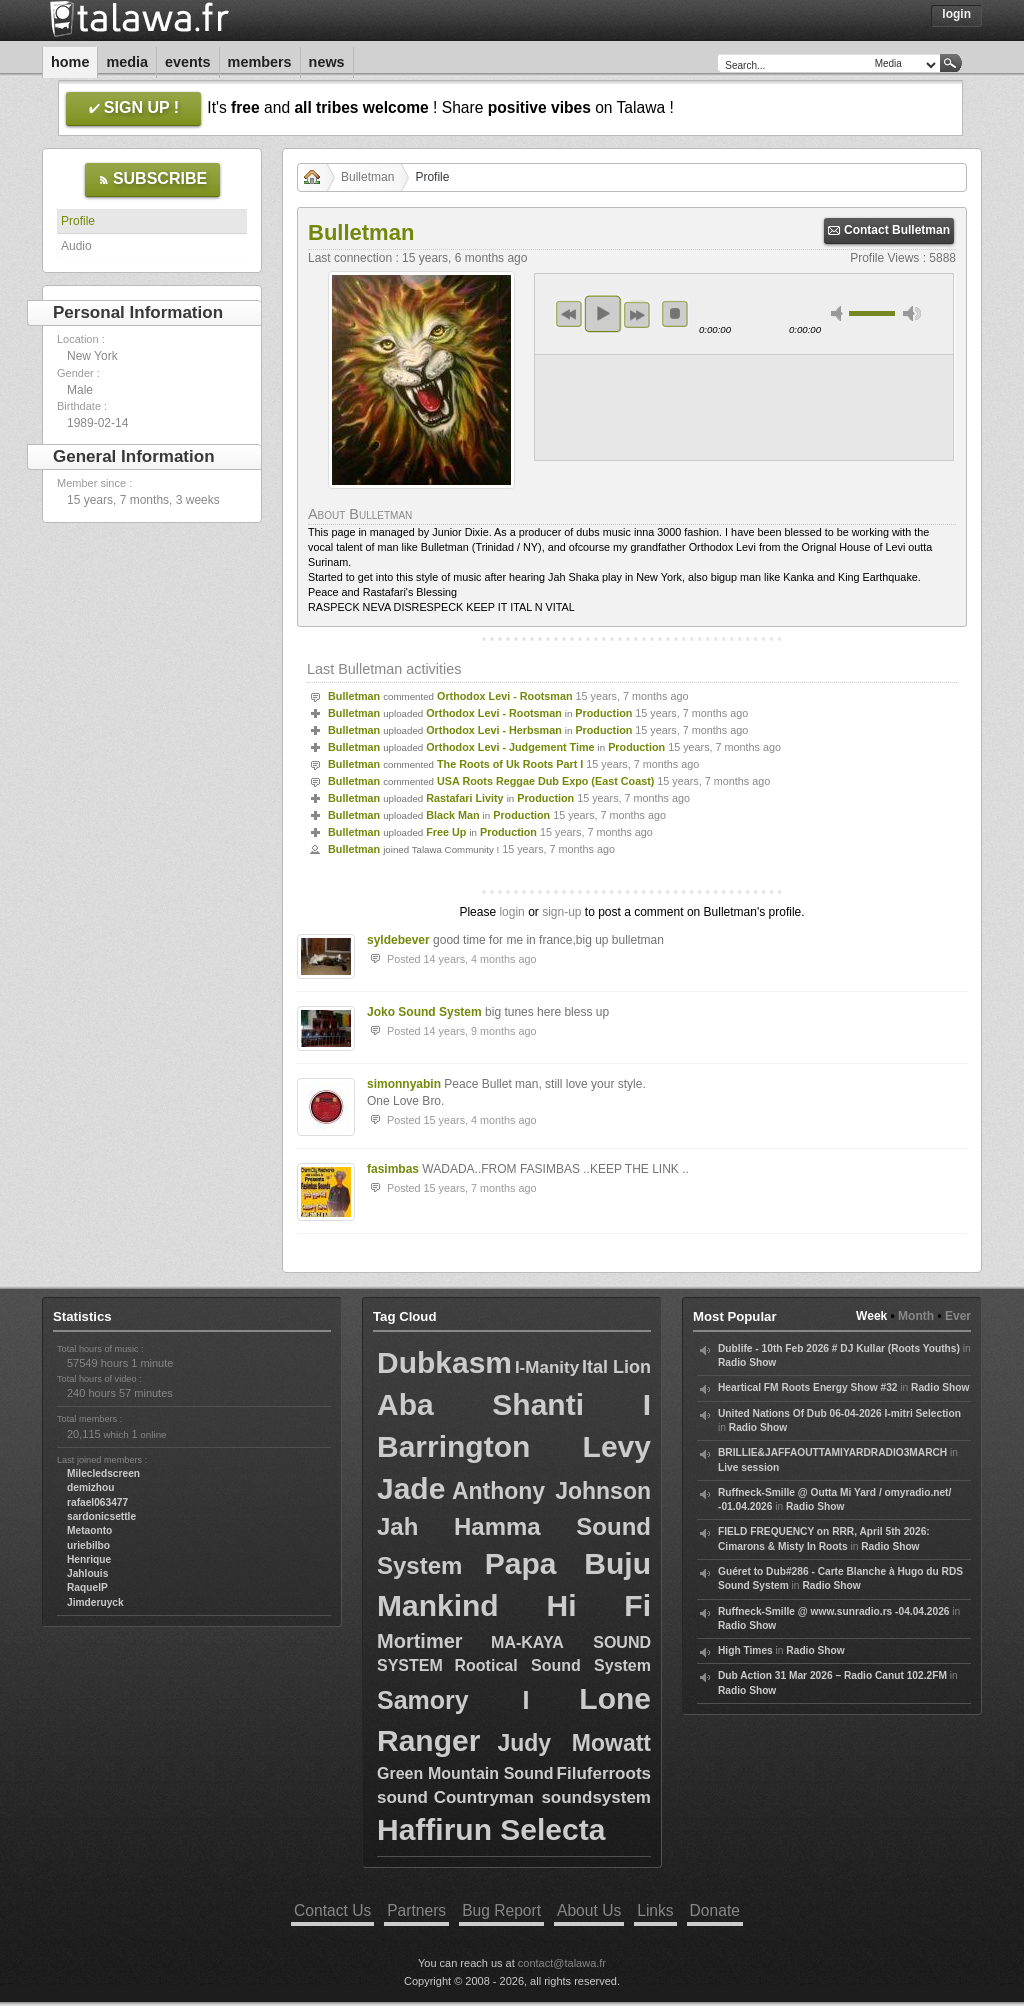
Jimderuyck (95, 1602)
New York (92, 356)
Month (916, 1316)
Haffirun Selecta (491, 1829)
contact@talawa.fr (562, 1963)
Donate (715, 1910)
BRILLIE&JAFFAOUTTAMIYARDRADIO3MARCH (832, 1452)
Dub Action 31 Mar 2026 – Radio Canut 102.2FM (832, 1675)
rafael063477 (97, 1502)
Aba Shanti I (514, 1404)
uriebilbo (88, 1545)
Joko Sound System (424, 1012)
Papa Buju (568, 1563)
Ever (958, 1316)
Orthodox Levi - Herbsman (494, 730)
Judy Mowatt (574, 1743)
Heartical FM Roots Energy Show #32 (807, 1387)
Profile (78, 221)
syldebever (398, 940)
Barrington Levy (514, 1446)
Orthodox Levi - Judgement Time (510, 747)
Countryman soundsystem (542, 1797)
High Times (745, 1650)
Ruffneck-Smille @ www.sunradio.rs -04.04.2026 (834, 1611)
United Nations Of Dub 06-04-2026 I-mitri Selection (839, 1413)
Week (871, 1316)
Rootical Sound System (553, 1665)
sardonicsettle (101, 1516)
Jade (411, 1488)
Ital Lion (616, 1367)
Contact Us (332, 1910)
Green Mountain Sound (465, 1773)
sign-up (561, 912)
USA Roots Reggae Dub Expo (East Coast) (545, 781)
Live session (748, 1467)
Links (655, 1910)
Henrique (89, 1559)
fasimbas (393, 1169)
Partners (416, 1910)
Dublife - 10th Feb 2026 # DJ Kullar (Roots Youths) (839, 1348)
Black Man (452, 815)
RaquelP (87, 1587)
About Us (589, 1910)
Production (603, 713)
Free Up (446, 832)
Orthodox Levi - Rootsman (505, 696)
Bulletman (367, 177)
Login (956, 14)
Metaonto (89, 1530)
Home (70, 62)
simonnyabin (404, 1084)
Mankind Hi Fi (514, 1605)
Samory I (453, 1700)
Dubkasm (444, 1362)
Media (127, 62)
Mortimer (420, 1641)
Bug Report (501, 1910)
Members (260, 62)
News (327, 62)
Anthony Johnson (551, 1491)
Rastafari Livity (464, 798)
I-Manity (547, 1367)
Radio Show (747, 1362)
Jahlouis (87, 1573)
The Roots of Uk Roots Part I (510, 764)
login (511, 912)
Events (188, 62)
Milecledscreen (103, 1473)
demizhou (91, 1487)
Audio (76, 246)
